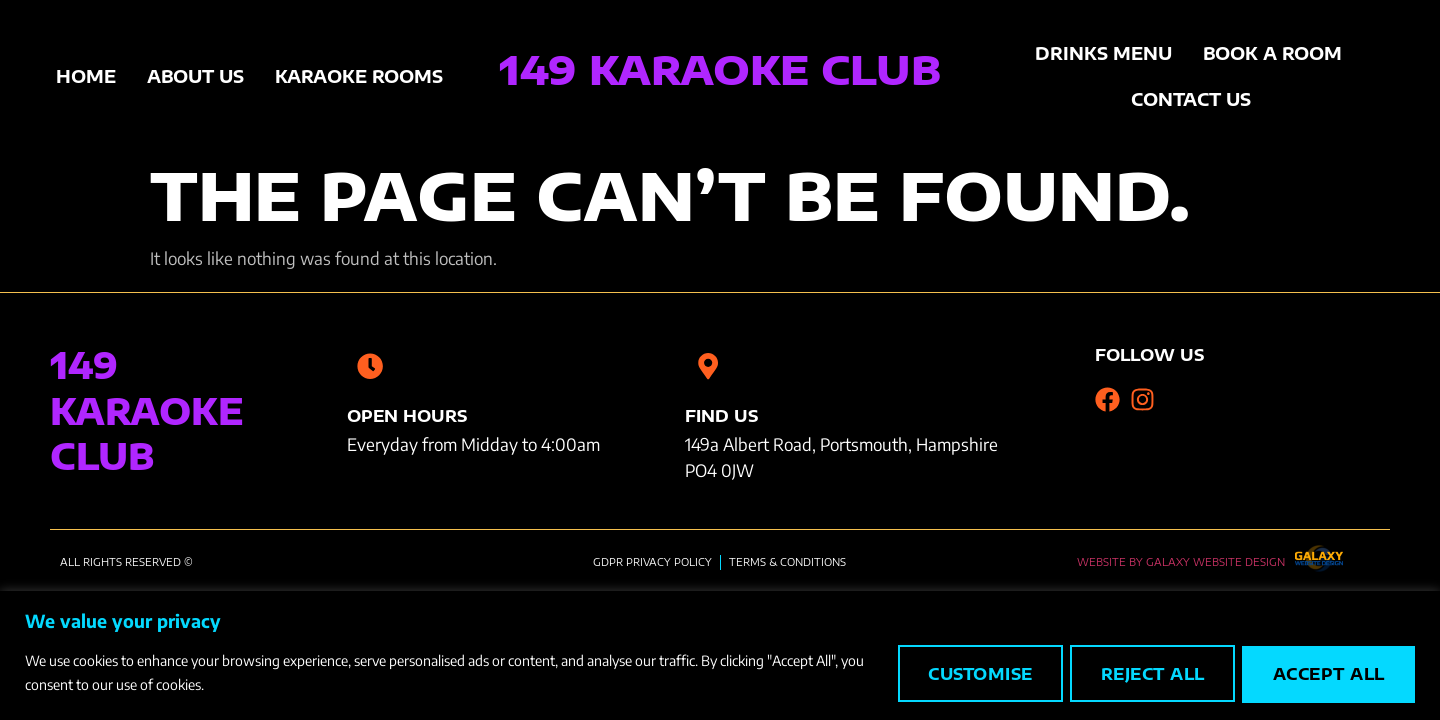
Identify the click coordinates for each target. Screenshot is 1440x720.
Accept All (1326, 674)
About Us (195, 76)
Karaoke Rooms (359, 76)
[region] (720, 655)
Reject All (1145, 674)
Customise (968, 674)
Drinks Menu (1103, 53)
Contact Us (1191, 99)
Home (86, 76)
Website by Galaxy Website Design (1181, 561)
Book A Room (1272, 53)
